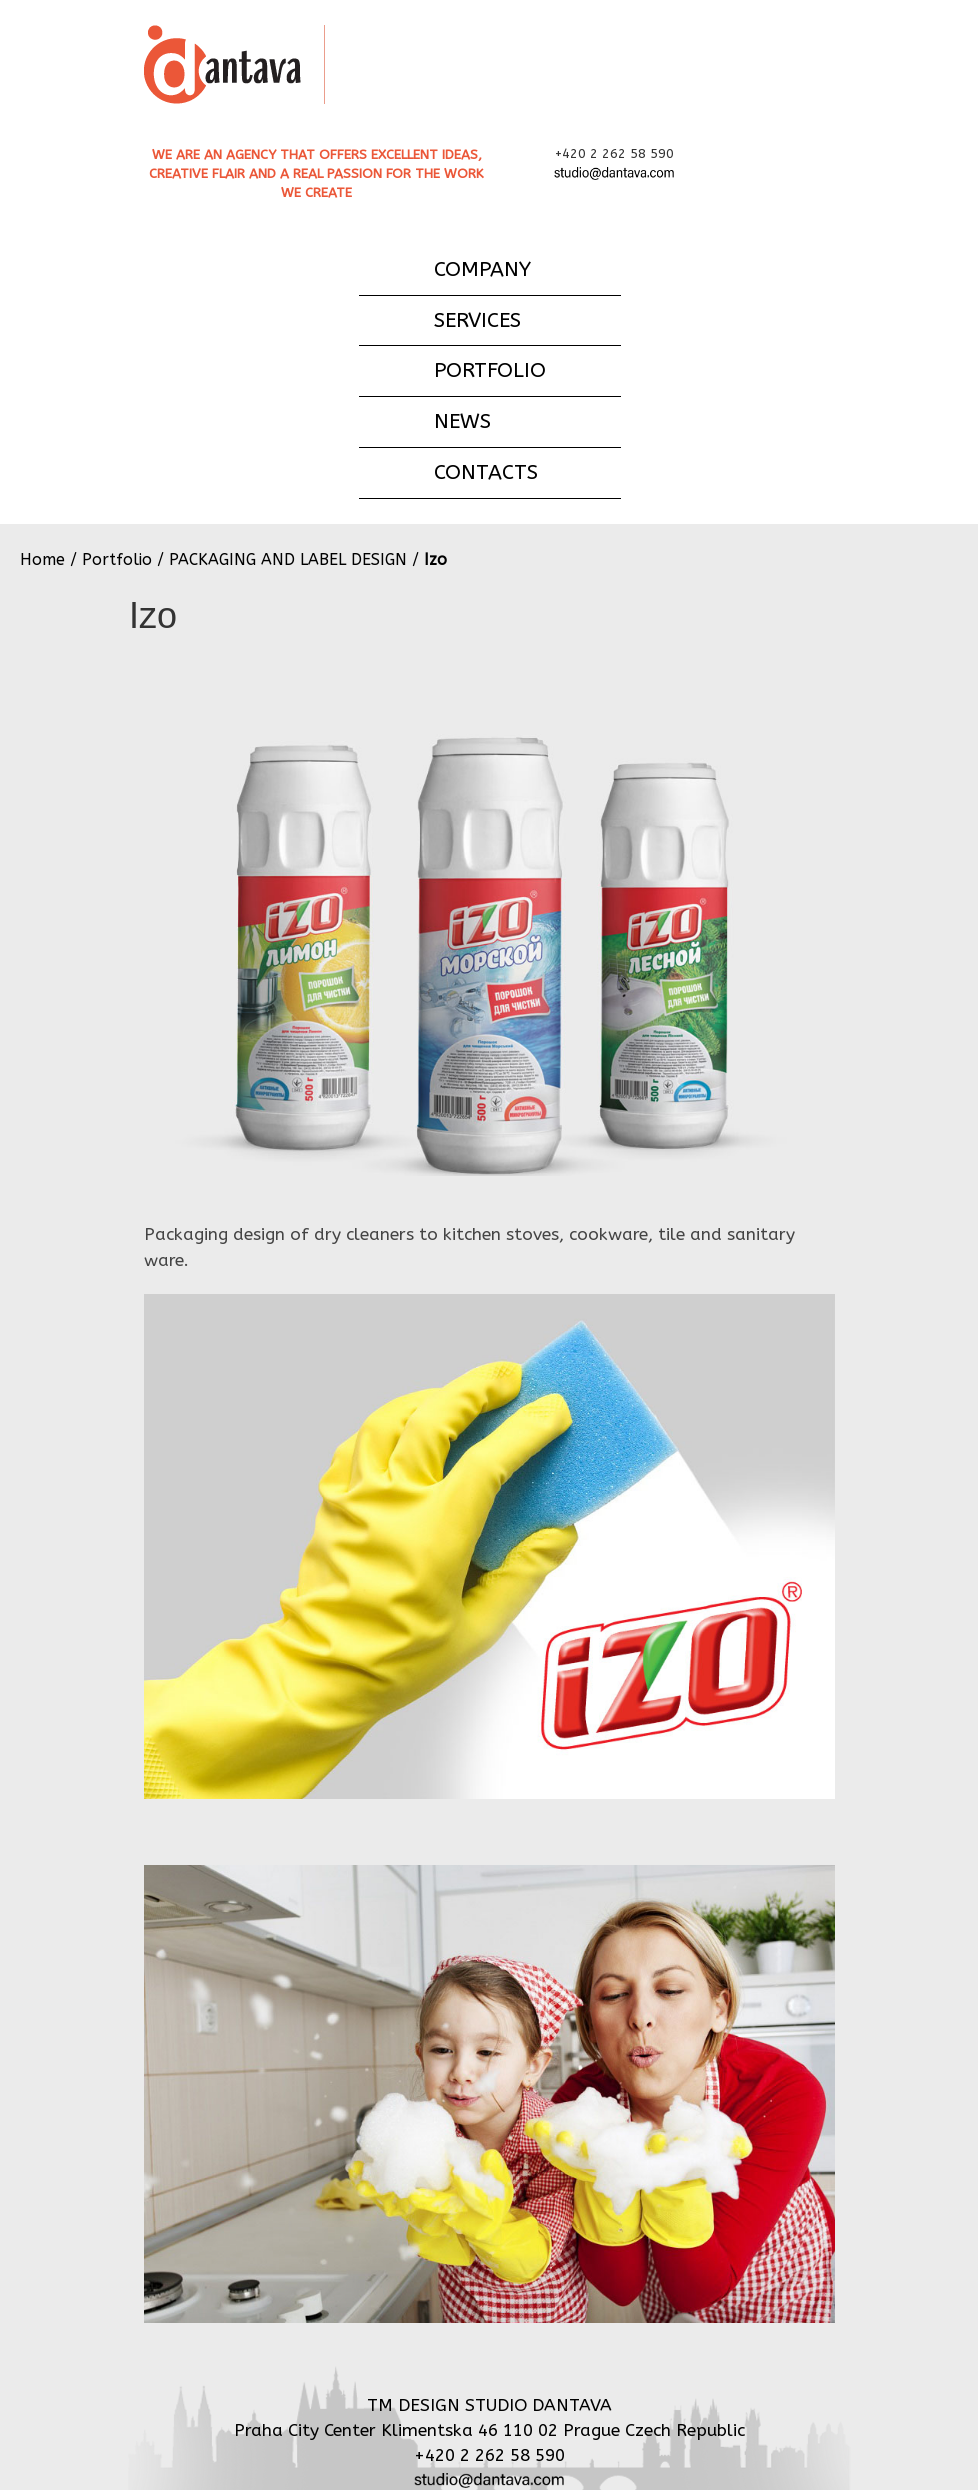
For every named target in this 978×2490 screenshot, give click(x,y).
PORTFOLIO (490, 370)
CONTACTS (486, 472)
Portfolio (117, 559)
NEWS (462, 421)
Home (42, 559)
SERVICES (477, 320)
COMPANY (482, 269)
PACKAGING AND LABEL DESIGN (288, 559)
